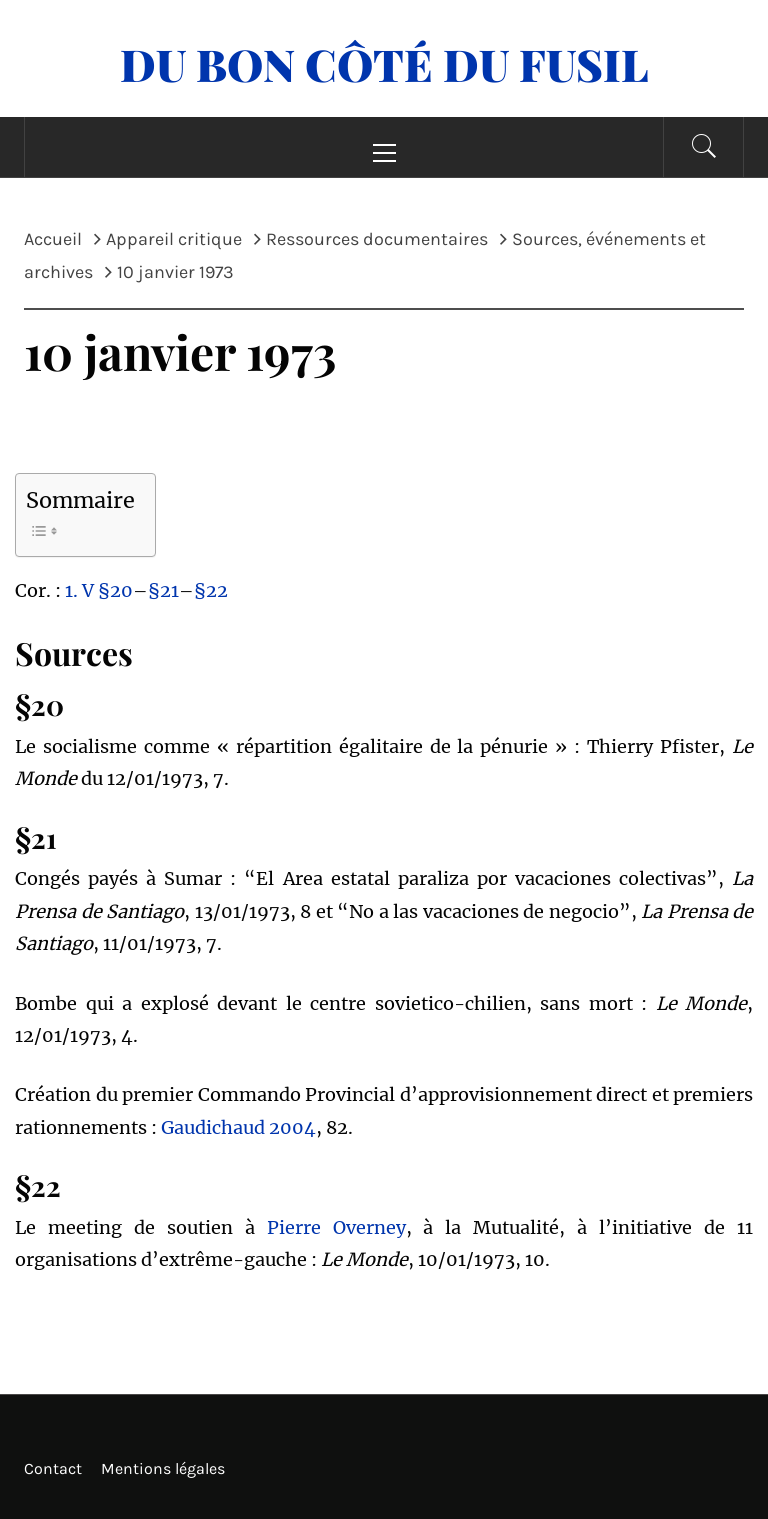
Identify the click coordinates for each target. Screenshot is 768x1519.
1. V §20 (99, 590)
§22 (211, 590)
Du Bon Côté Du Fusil (384, 63)
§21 (163, 590)
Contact (53, 1468)
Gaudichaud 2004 (238, 1127)
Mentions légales (163, 1468)
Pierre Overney (336, 1227)
